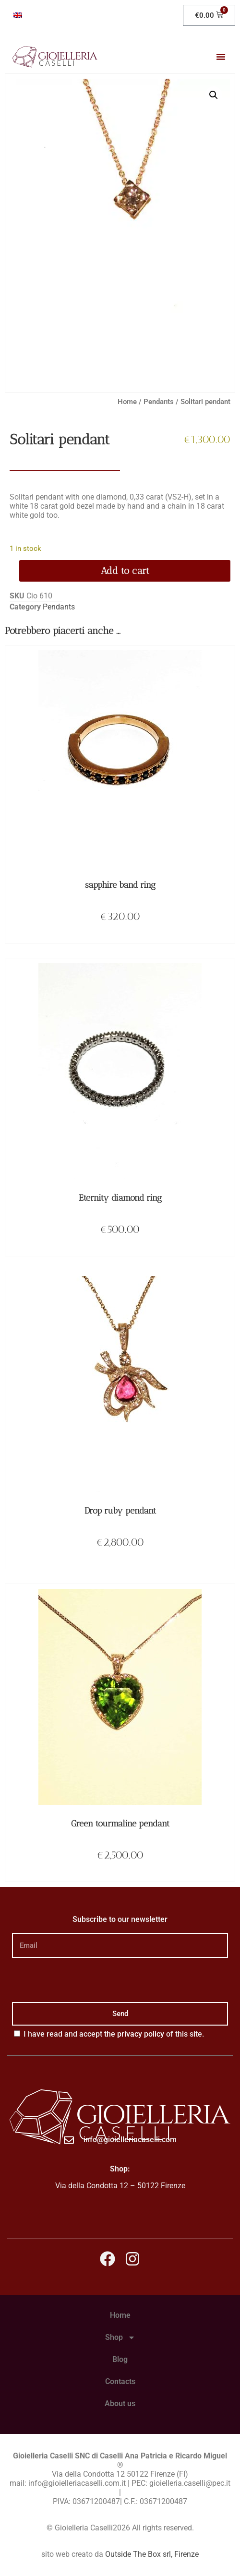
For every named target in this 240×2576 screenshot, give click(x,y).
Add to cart (125, 570)
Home (127, 401)
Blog (120, 2359)
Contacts (120, 2381)
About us (120, 2403)
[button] (221, 56)
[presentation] (85, 1980)
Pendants (159, 401)
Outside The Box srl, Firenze (152, 2554)
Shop (120, 2337)
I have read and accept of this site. (114, 2034)
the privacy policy (134, 2034)
